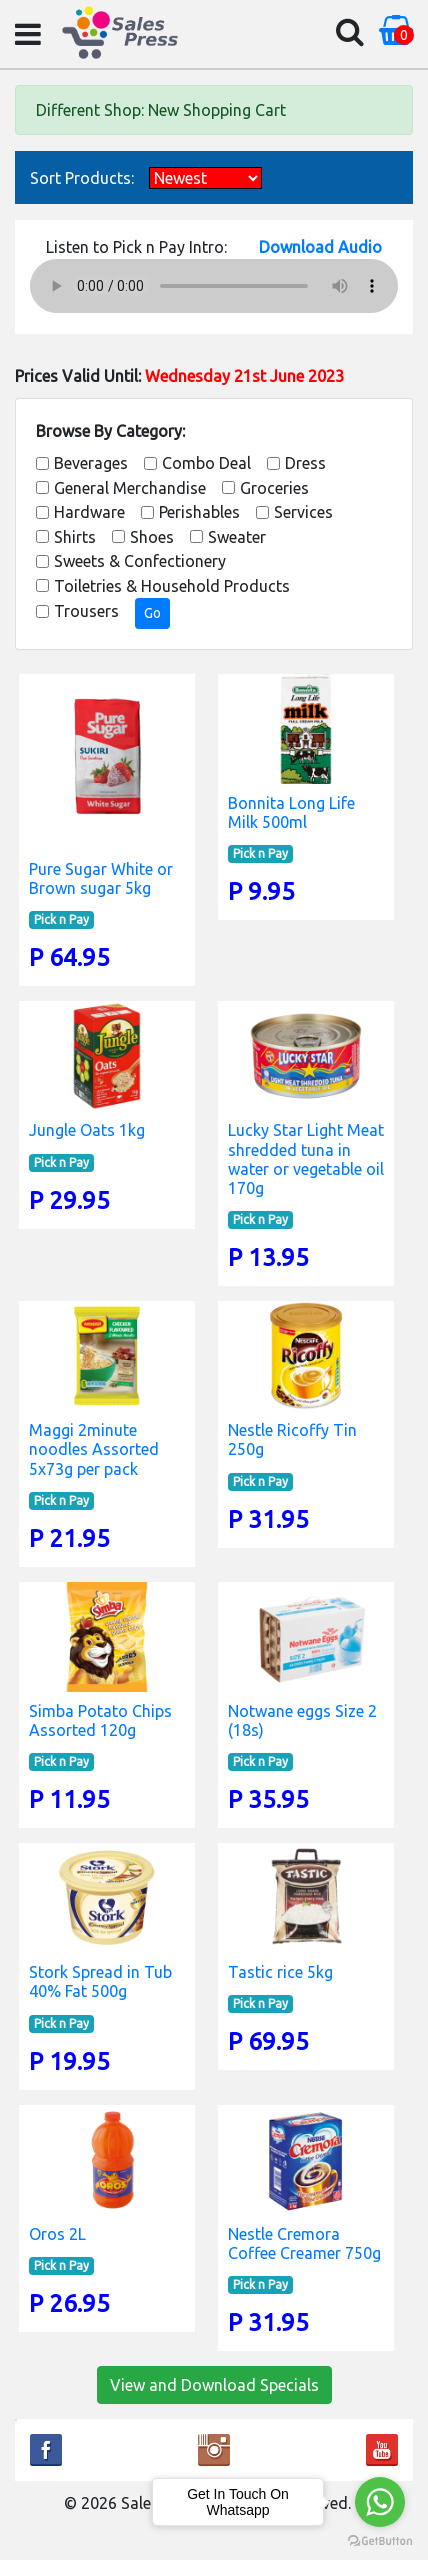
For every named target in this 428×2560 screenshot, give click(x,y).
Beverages (91, 463)
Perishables (199, 512)
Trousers (86, 611)
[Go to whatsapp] (380, 2502)
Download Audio (320, 247)
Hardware (89, 512)
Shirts (75, 537)
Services (303, 512)
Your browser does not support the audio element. (214, 286)
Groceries (274, 488)
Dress (305, 463)
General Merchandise (130, 488)
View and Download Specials (214, 2385)
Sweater (237, 537)
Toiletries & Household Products (172, 586)
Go (152, 613)
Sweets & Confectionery (140, 561)
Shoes (152, 537)
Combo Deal (206, 463)
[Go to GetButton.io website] (380, 2540)
